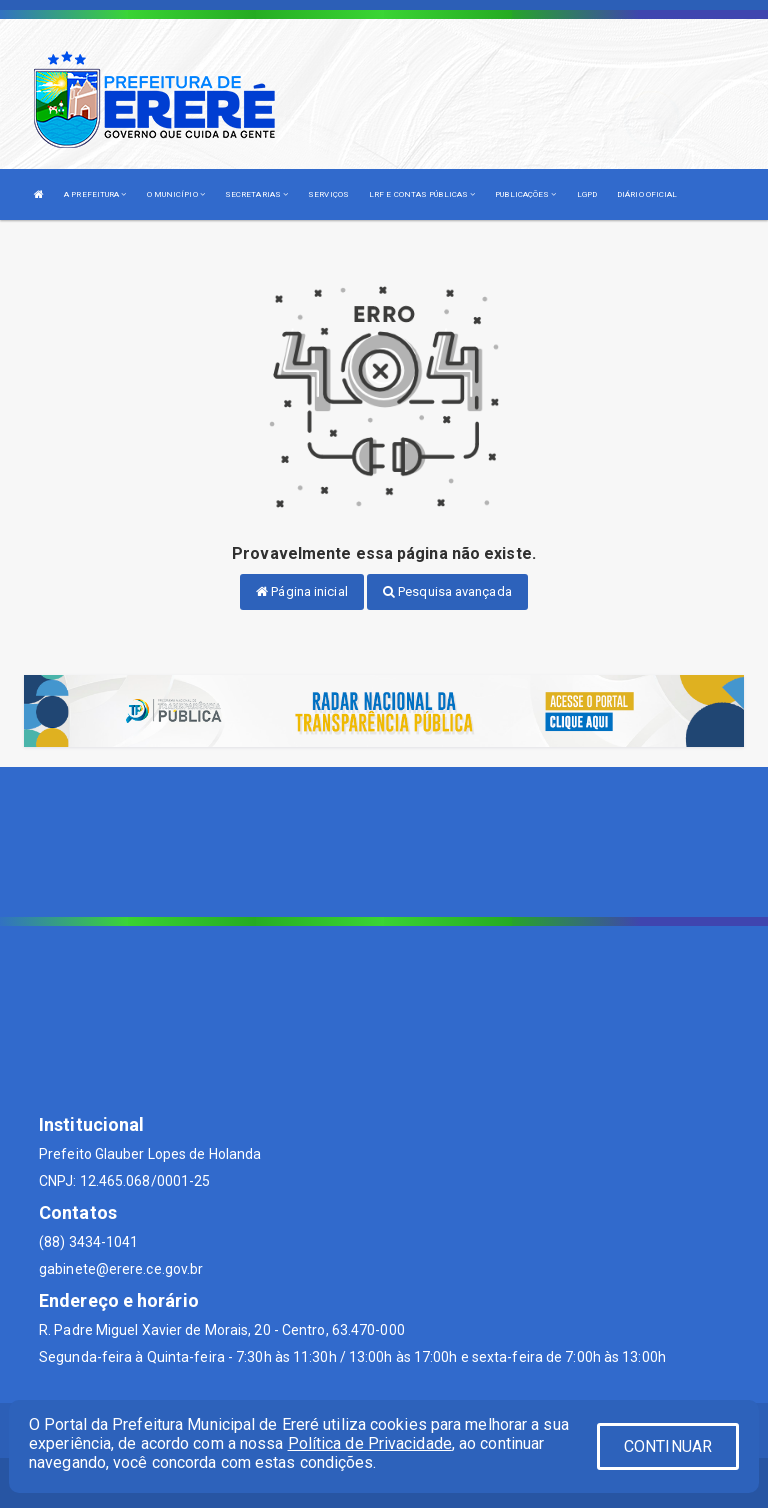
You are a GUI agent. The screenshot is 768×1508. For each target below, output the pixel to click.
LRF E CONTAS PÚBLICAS (422, 194)
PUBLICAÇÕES (525, 194)
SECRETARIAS (256, 194)
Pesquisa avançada (447, 591)
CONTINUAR (668, 1446)
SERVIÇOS (328, 194)
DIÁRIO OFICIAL (647, 194)
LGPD (587, 194)
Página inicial (302, 591)
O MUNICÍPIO (176, 194)
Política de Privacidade (370, 1443)
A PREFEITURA (95, 194)
